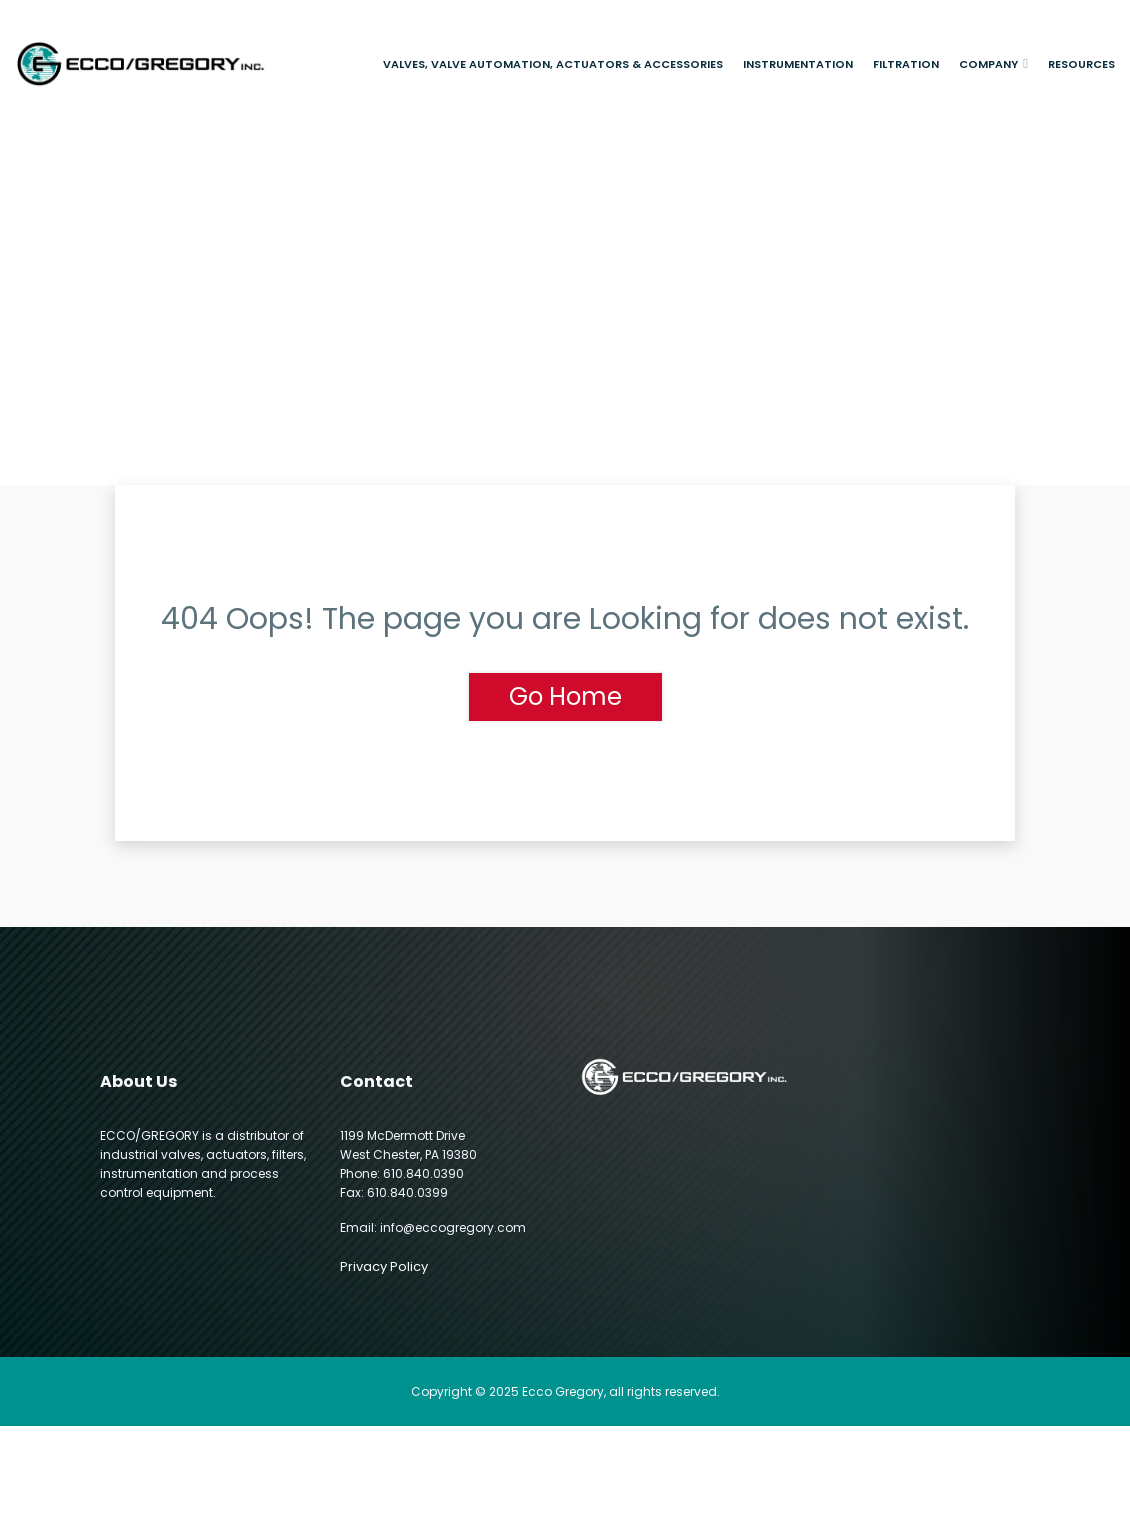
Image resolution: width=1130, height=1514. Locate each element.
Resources (1081, 64)
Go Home (565, 696)
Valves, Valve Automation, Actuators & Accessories (553, 64)
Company (988, 64)
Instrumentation (798, 64)
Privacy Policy (384, 1266)
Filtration (906, 64)
